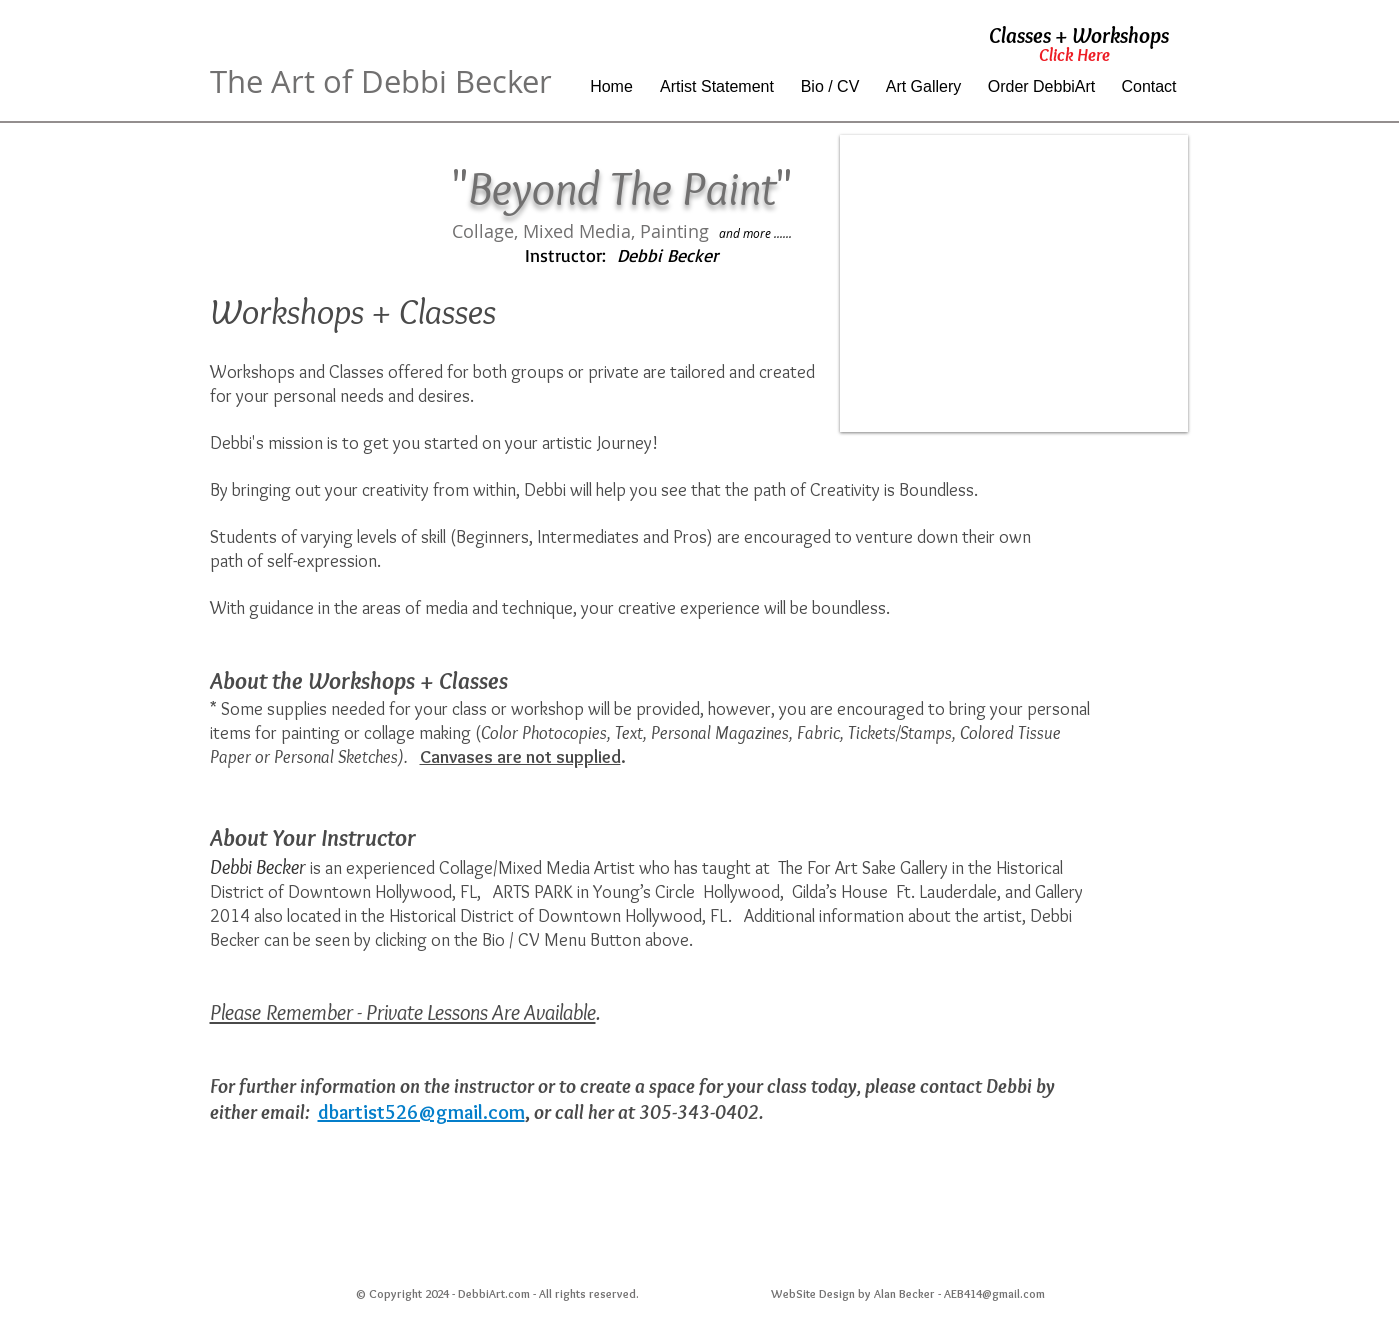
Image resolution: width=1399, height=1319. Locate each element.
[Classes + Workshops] (1079, 36)
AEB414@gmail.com (994, 1293)
